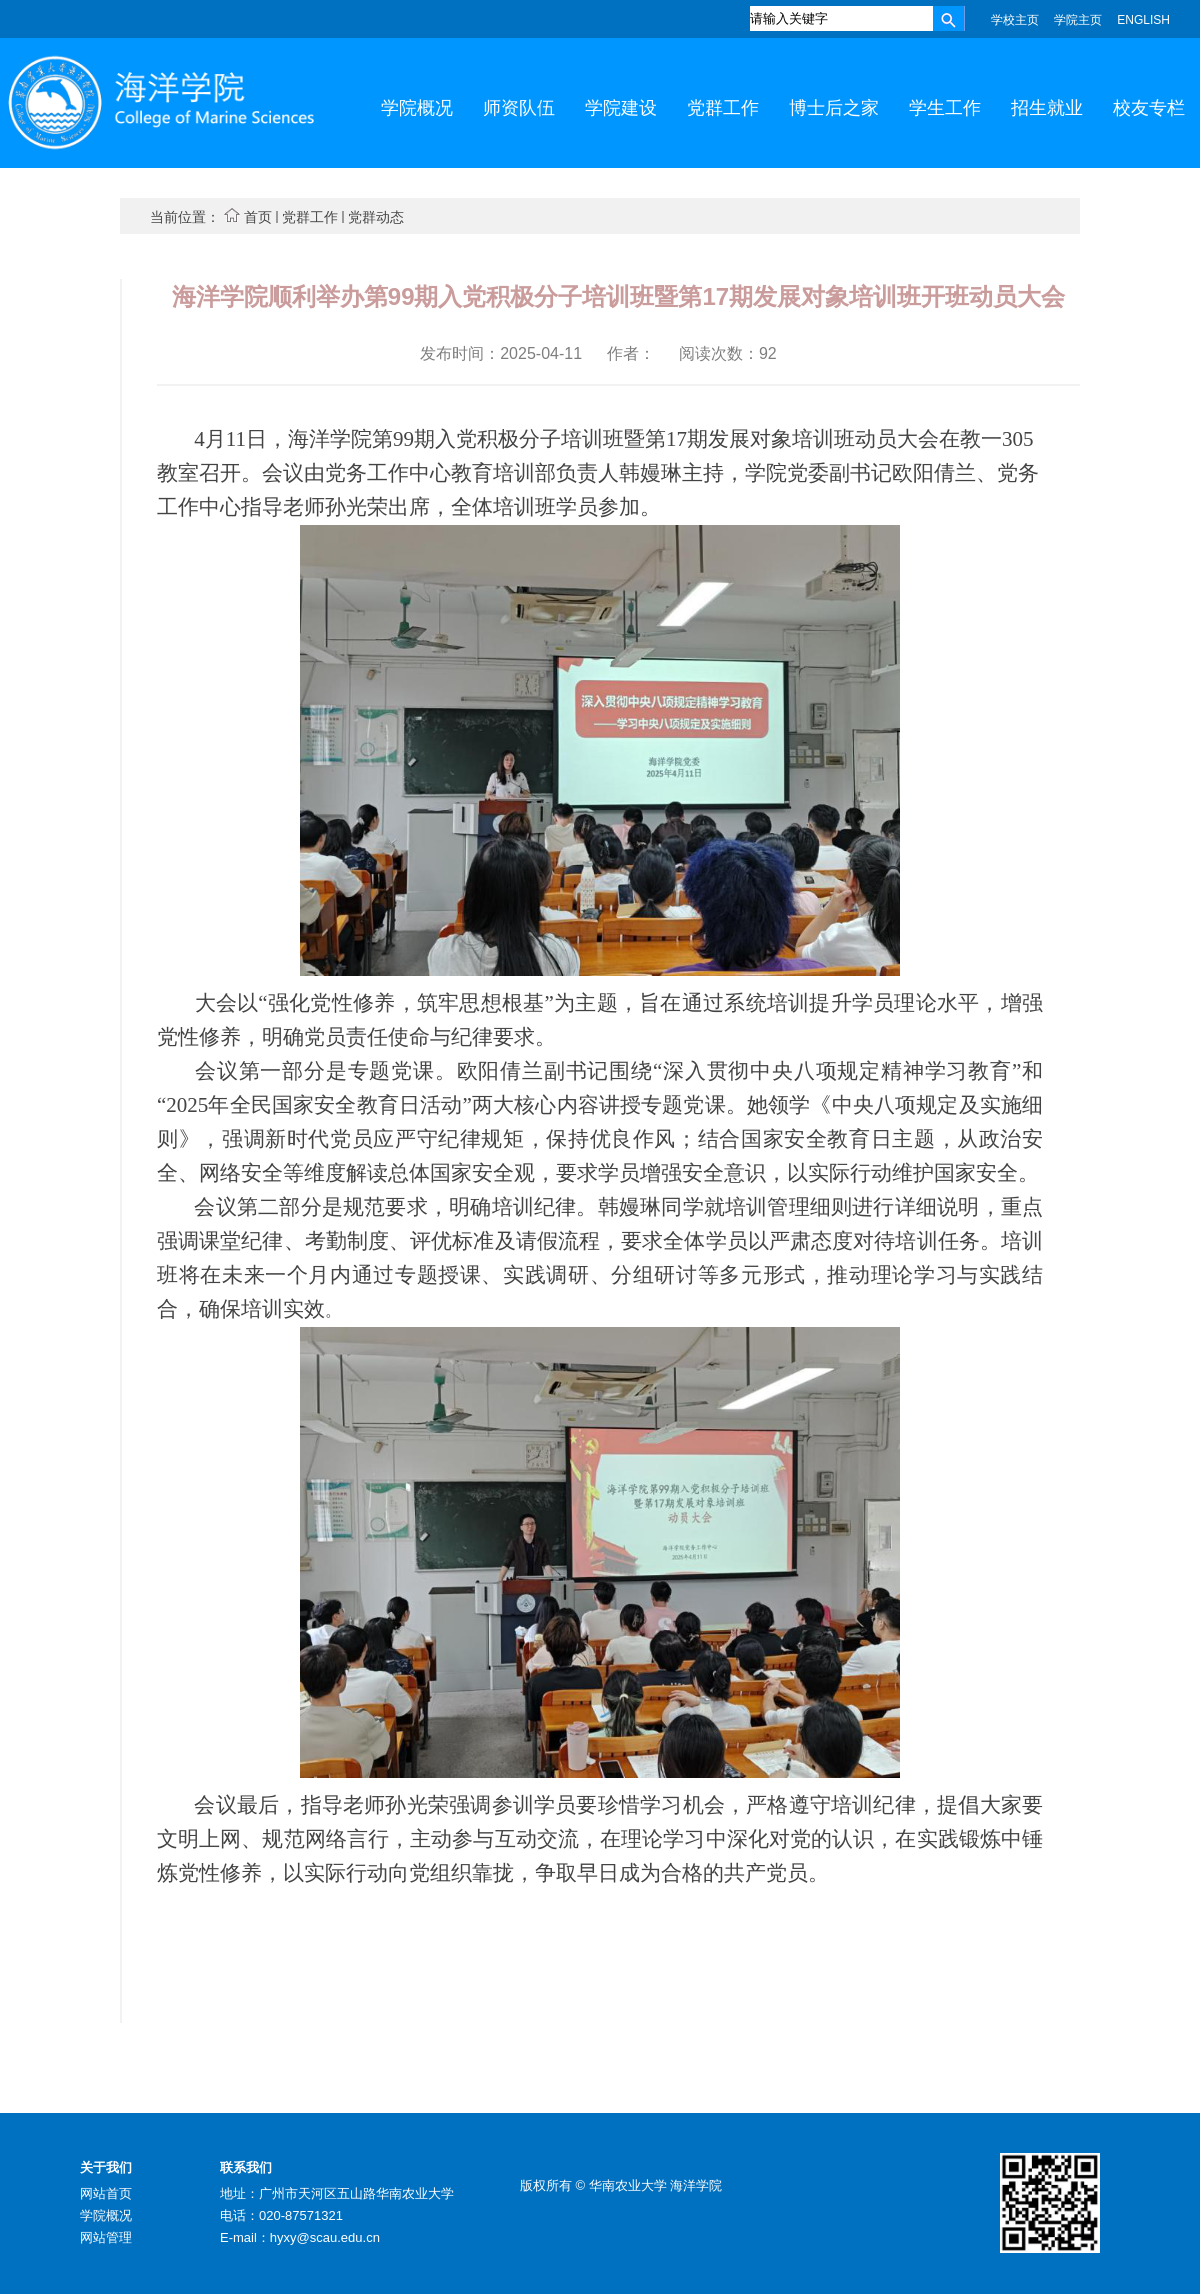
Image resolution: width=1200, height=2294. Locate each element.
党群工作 (310, 217)
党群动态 (376, 217)
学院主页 (1078, 20)
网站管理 (106, 2237)
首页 (258, 217)
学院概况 (106, 2215)
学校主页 (1015, 20)
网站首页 (106, 2193)
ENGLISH (1143, 20)
